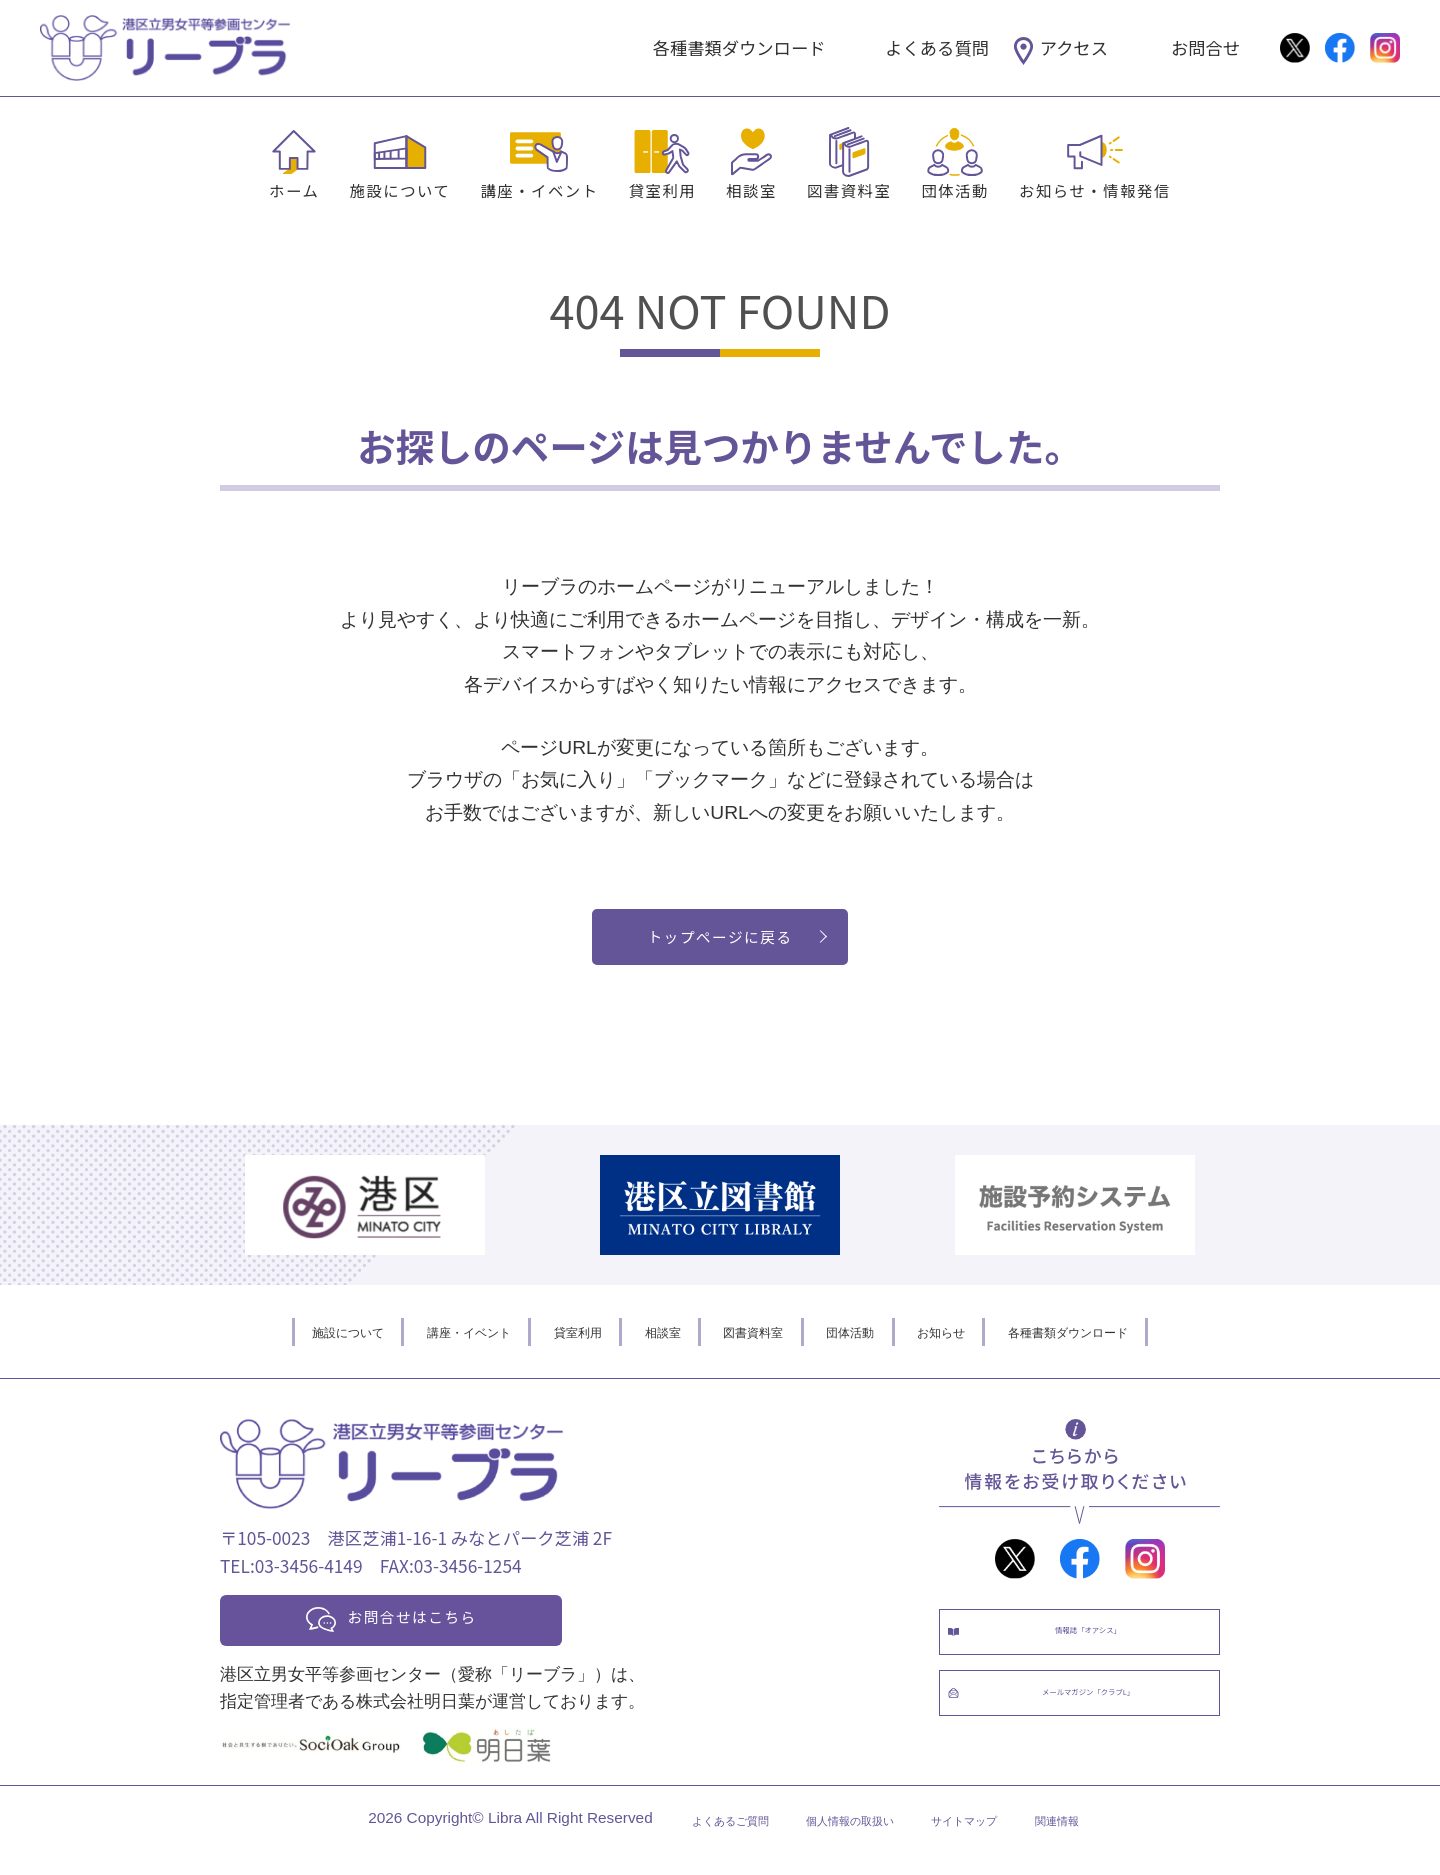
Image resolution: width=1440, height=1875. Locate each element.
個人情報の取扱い (843, 1842)
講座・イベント (539, 190)
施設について (399, 190)
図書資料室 (849, 190)
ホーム (294, 190)
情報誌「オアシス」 (1099, 1653)
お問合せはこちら (442, 1634)
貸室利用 (663, 190)
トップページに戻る (720, 942)
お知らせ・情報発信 (1095, 190)
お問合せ (1205, 47)
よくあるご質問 (686, 1842)
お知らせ (989, 1343)
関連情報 (1109, 1842)
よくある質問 (937, 47)
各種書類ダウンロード (739, 47)
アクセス (1074, 47)
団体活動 (955, 190)
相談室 (751, 190)
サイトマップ (992, 1842)
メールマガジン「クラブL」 (1099, 1736)
